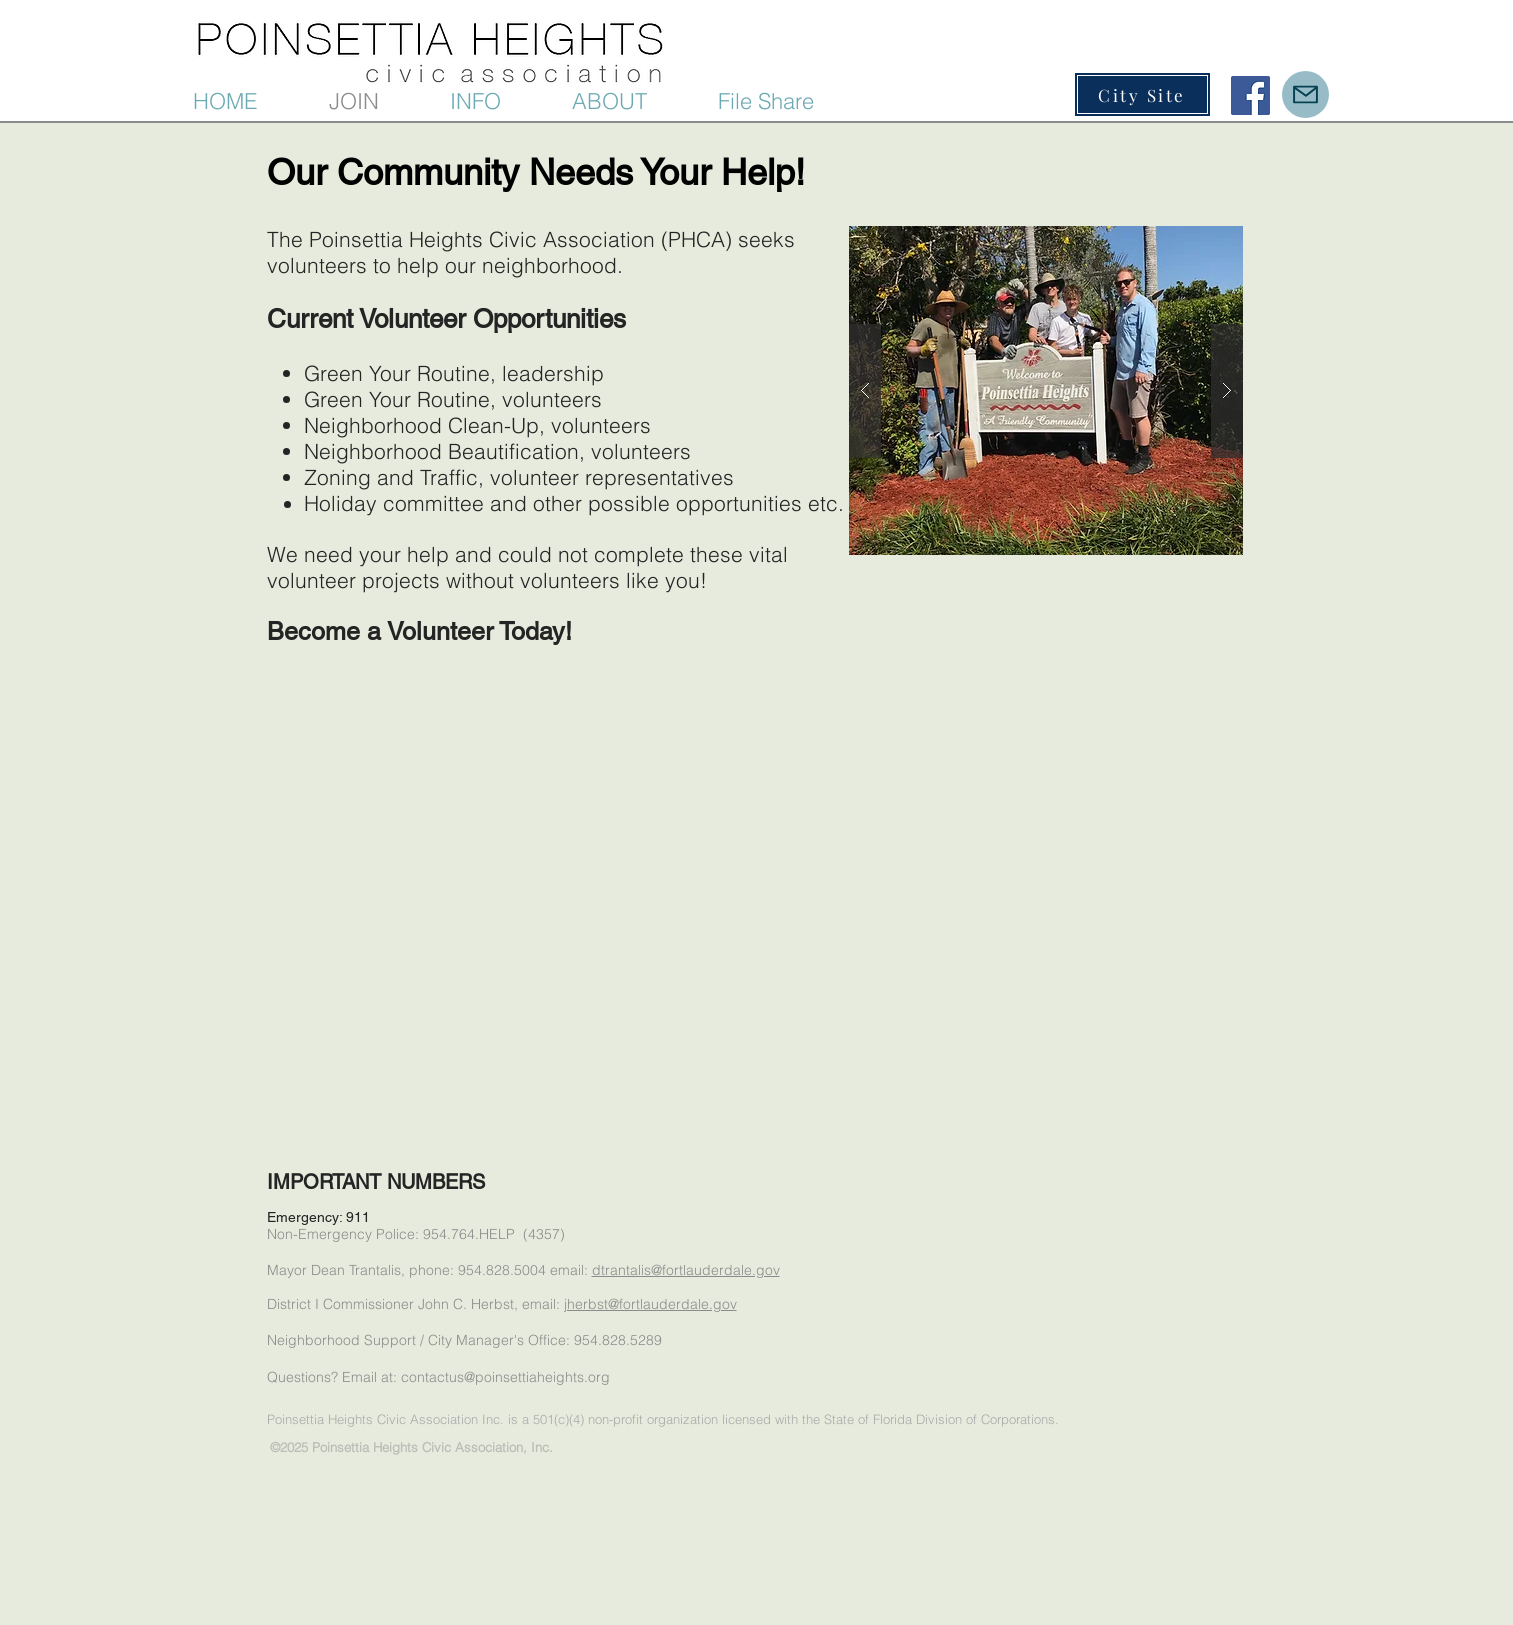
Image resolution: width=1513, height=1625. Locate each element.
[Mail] (1305, 94)
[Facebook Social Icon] (1250, 95)
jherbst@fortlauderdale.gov (650, 1304)
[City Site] (1142, 94)
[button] (501, 101)
